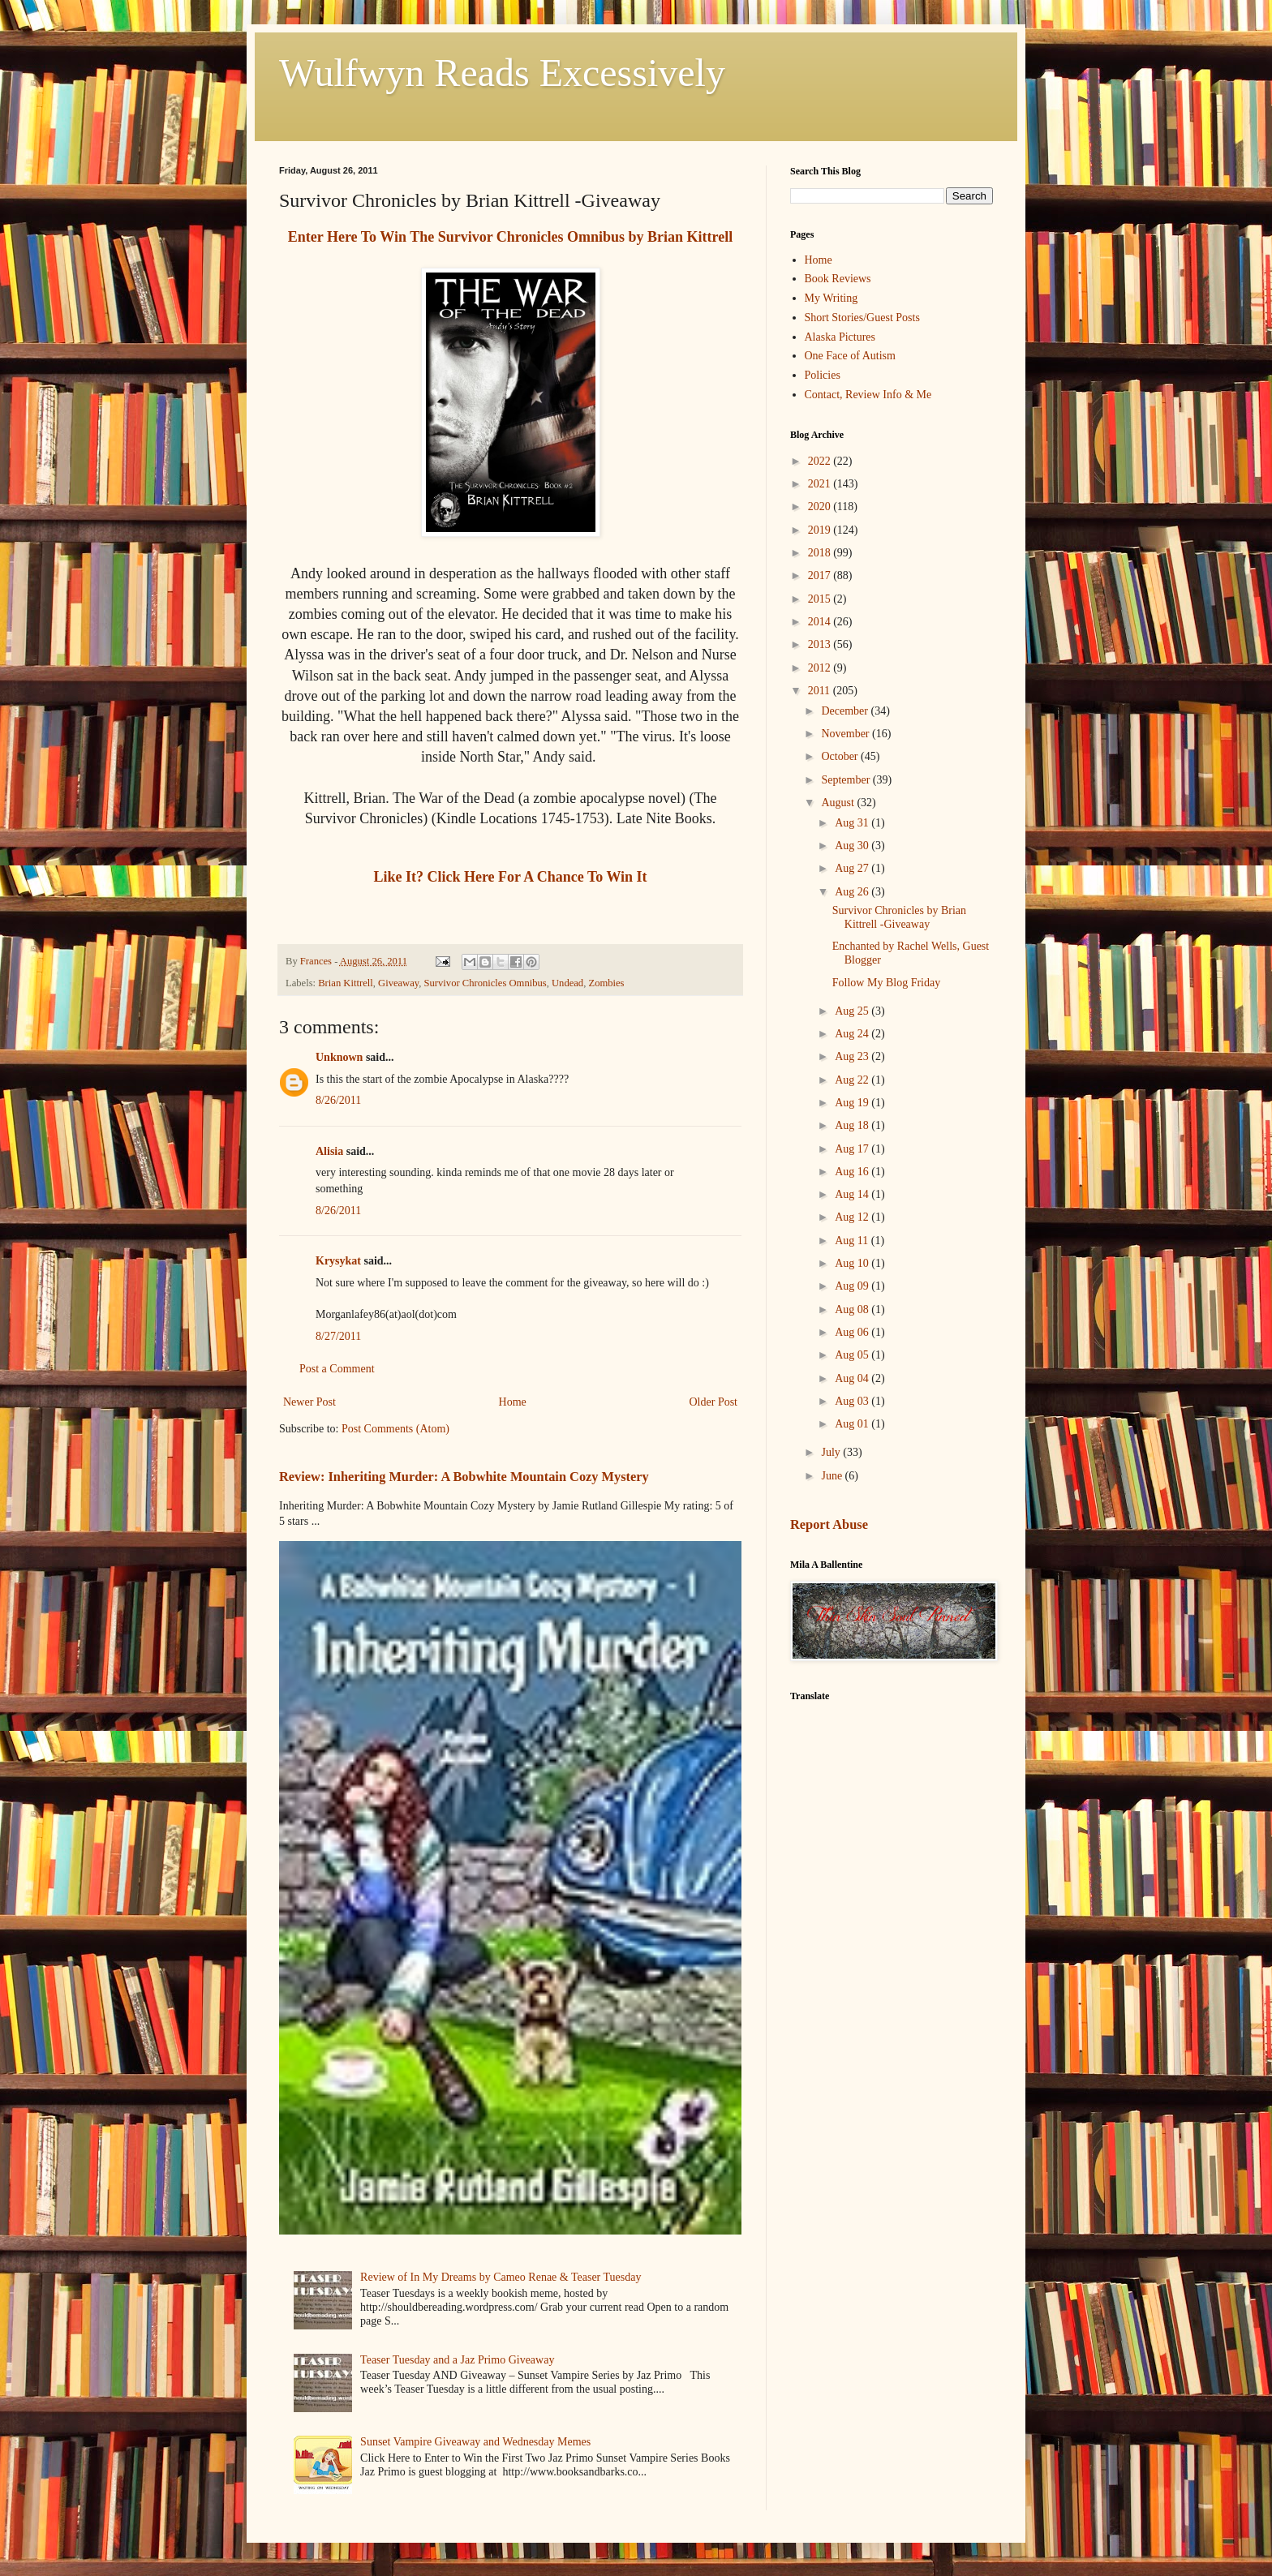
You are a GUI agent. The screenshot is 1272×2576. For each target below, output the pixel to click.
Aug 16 (853, 1172)
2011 (820, 691)
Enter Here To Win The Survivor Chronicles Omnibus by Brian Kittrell (510, 237)
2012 (821, 668)
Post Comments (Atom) (395, 1429)
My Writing (831, 298)
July (832, 1452)
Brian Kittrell (345, 983)
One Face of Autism (850, 356)
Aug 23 (853, 1056)
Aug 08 (853, 1309)
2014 (821, 622)
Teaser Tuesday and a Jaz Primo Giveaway (457, 2360)
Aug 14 (853, 1194)
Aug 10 (853, 1263)
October (841, 756)
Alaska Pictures (840, 337)
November (846, 734)
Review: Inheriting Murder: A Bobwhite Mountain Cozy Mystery (464, 1476)
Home (512, 1402)
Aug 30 (853, 845)
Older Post (714, 1402)
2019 (821, 530)
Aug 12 (853, 1217)
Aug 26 (853, 892)
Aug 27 (853, 868)
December (845, 711)
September (846, 780)
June (832, 1476)
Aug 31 (853, 823)
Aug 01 (853, 1424)
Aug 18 (853, 1125)
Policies (822, 375)
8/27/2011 (338, 1336)
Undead (567, 983)
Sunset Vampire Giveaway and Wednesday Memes (475, 2442)
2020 (821, 506)
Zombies (606, 983)
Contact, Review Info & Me (868, 395)
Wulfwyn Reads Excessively (502, 72)
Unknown (339, 1057)
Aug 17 (853, 1149)
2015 (821, 599)
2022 (821, 461)
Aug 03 (853, 1401)
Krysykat (338, 1261)
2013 (821, 644)
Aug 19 (853, 1103)
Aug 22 (853, 1080)
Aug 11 (853, 1240)
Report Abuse (829, 1524)
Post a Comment (337, 1369)
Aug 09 (853, 1286)
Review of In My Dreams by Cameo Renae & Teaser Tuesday (500, 2277)
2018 (821, 553)
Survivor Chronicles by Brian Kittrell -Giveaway (899, 917)
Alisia (331, 1151)
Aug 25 (853, 1011)
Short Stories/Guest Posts (862, 317)
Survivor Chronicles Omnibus (485, 983)
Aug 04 (853, 1378)
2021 (821, 484)
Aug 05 (853, 1355)
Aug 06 (853, 1332)
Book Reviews (838, 279)
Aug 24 (853, 1034)
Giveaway (398, 983)
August (839, 802)
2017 (821, 575)
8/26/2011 (338, 1100)
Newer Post (309, 1402)
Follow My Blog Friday (886, 983)
